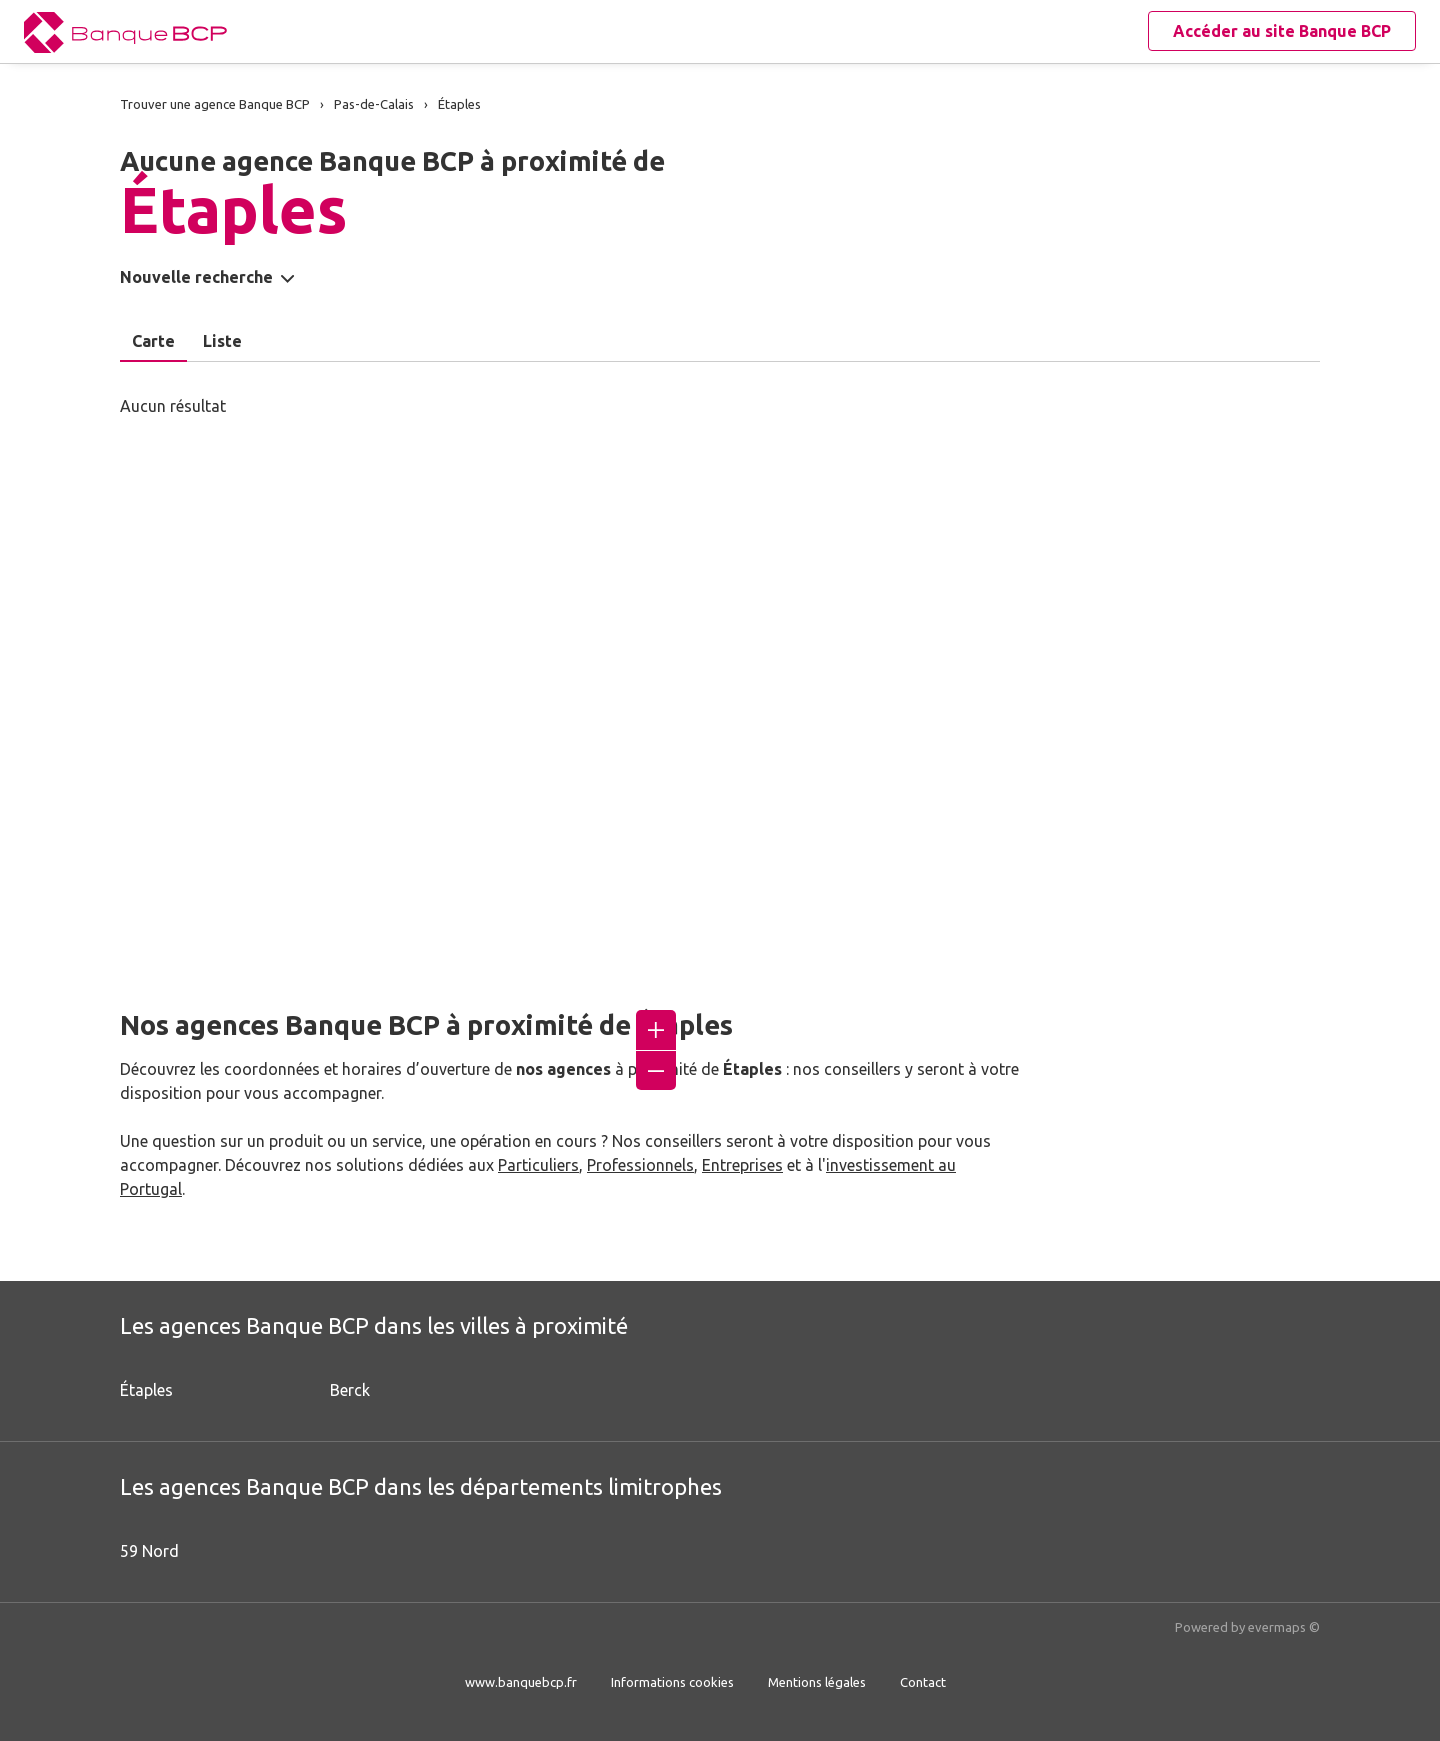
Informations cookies (672, 1682)
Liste (222, 341)
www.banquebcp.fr (521, 1682)
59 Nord (149, 1551)
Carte (153, 341)
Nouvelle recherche (196, 277)
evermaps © (1284, 1627)
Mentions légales (817, 1682)
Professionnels (640, 1165)
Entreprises (742, 1165)
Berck (350, 1390)
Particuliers (538, 1165)
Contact (923, 1682)
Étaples (146, 1390)
